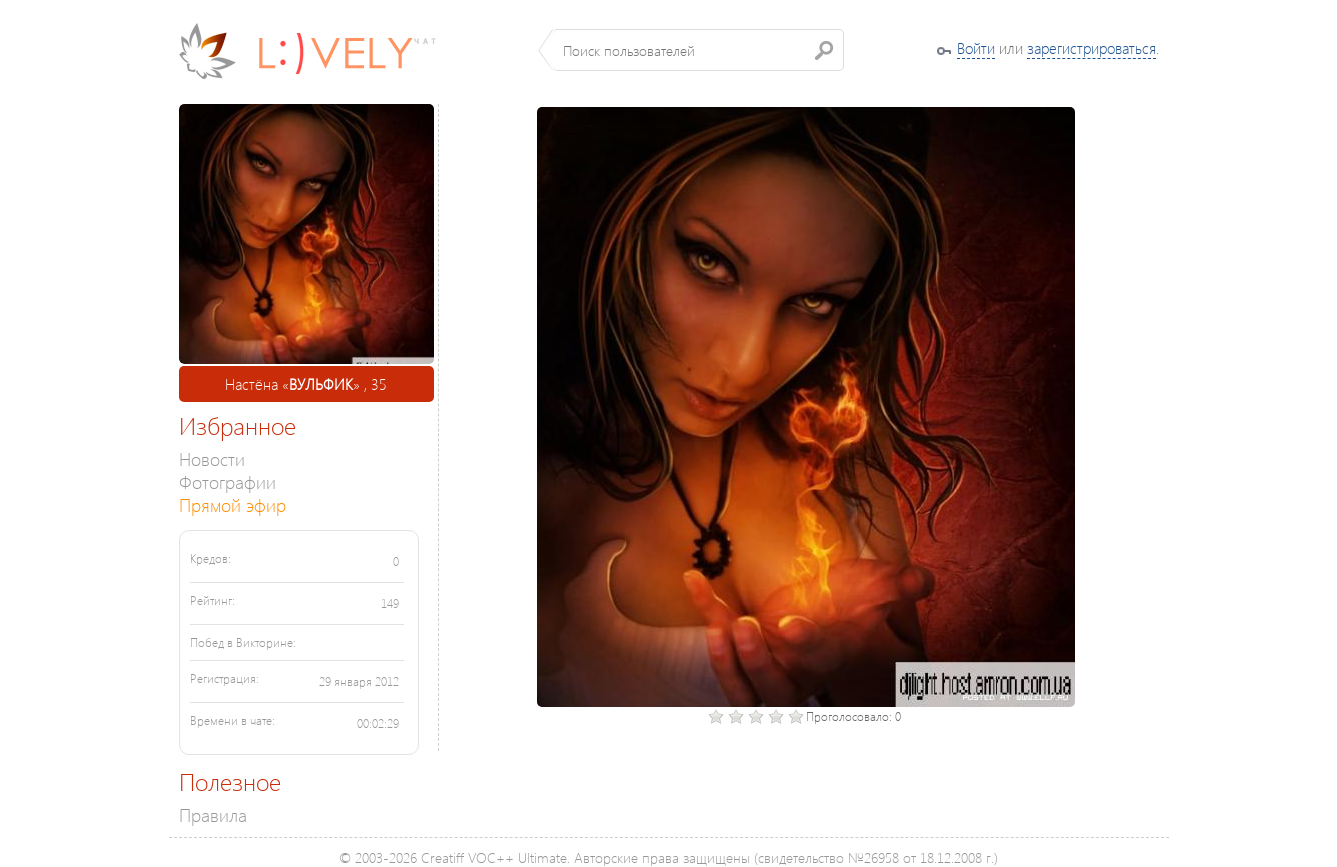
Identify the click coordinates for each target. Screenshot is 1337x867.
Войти (976, 48)
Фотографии (227, 481)
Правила (213, 814)
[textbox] (698, 50)
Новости (212, 458)
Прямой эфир (232, 504)
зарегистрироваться (1091, 48)
